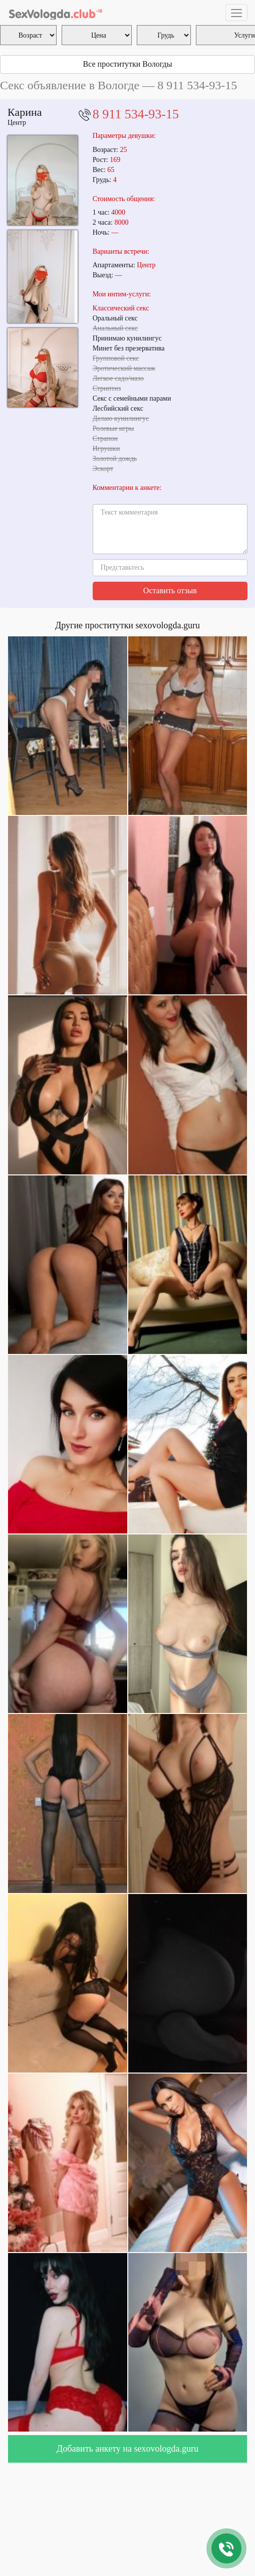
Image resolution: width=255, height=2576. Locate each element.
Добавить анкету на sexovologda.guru (127, 2449)
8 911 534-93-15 (136, 114)
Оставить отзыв (170, 590)
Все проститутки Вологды (127, 64)
